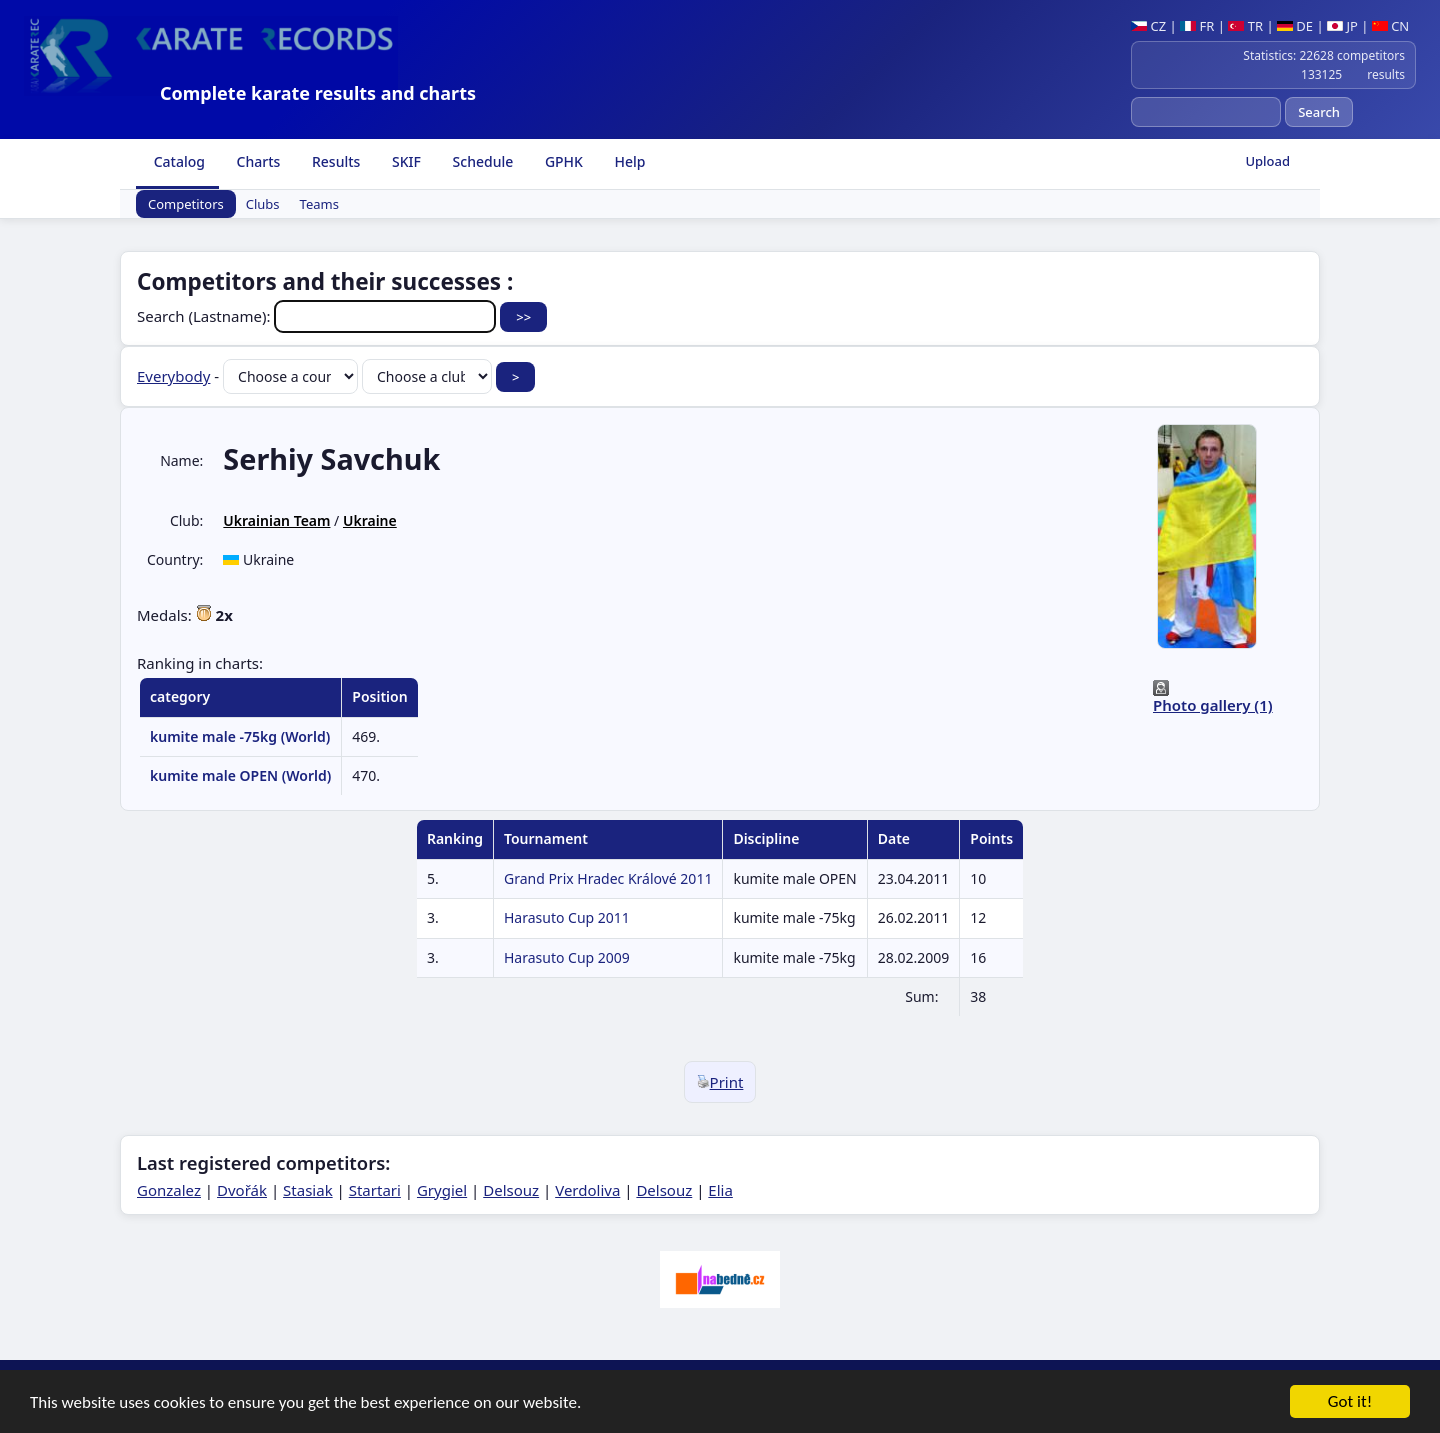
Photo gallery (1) (1213, 705)
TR (1245, 26)
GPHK (562, 161)
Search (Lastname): (318, 316)
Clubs (263, 204)
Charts (256, 161)
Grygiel (442, 1190)
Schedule (481, 161)
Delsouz (511, 1190)
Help (628, 161)
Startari (375, 1190)
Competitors (186, 204)
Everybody (173, 376)
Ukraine (370, 520)
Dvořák (242, 1190)
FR (1197, 26)
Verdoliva (587, 1190)
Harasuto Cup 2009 (567, 957)
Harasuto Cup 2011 (567, 917)
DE (1295, 26)
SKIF (404, 161)
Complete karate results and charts (318, 93)
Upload (1267, 161)
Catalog (177, 161)
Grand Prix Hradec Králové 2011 (608, 878)
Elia (720, 1190)
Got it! (1350, 1403)
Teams (319, 204)
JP (1342, 26)
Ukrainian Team (276, 520)
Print (720, 1082)
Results (334, 161)
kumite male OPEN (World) (240, 775)
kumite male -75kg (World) (240, 736)
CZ (1148, 26)
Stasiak (308, 1190)
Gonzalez (169, 1190)
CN (1390, 26)
